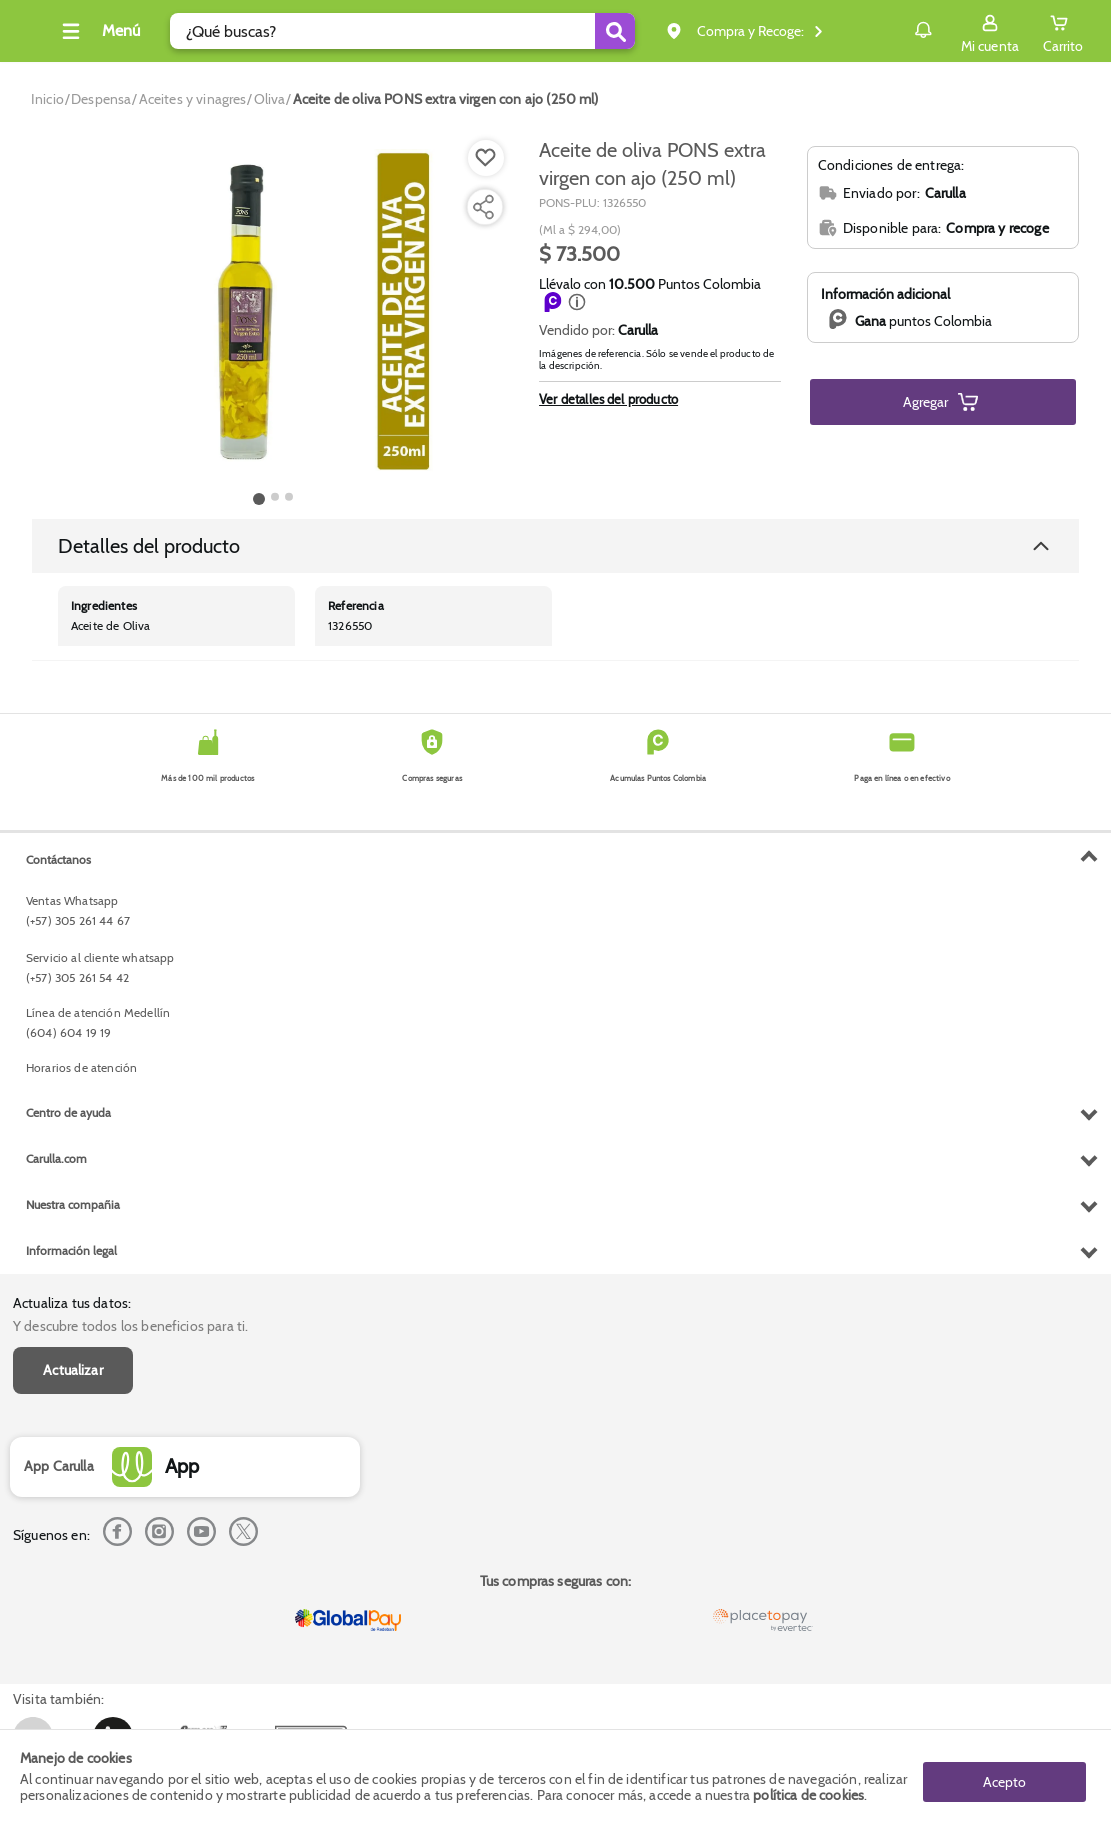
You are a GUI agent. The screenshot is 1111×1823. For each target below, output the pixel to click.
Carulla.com (56, 1568)
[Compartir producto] (483, 207)
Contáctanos (58, 1268)
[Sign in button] (990, 31)
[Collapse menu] (124, 31)
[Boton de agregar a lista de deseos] (486, 158)
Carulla (638, 330)
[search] (426, 31)
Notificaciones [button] (894, 30)
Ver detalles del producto (608, 399)
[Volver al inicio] (39, 36)
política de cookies (808, 1795)
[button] (577, 302)
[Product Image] (273, 311)
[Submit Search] (636, 31)
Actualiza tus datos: (72, 860)
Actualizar (73, 926)
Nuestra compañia (73, 1614)
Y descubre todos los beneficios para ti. (130, 882)
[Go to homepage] (47, 99)
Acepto (1004, 1776)
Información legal (71, 1660)
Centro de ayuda (68, 1522)
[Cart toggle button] (1063, 31)
